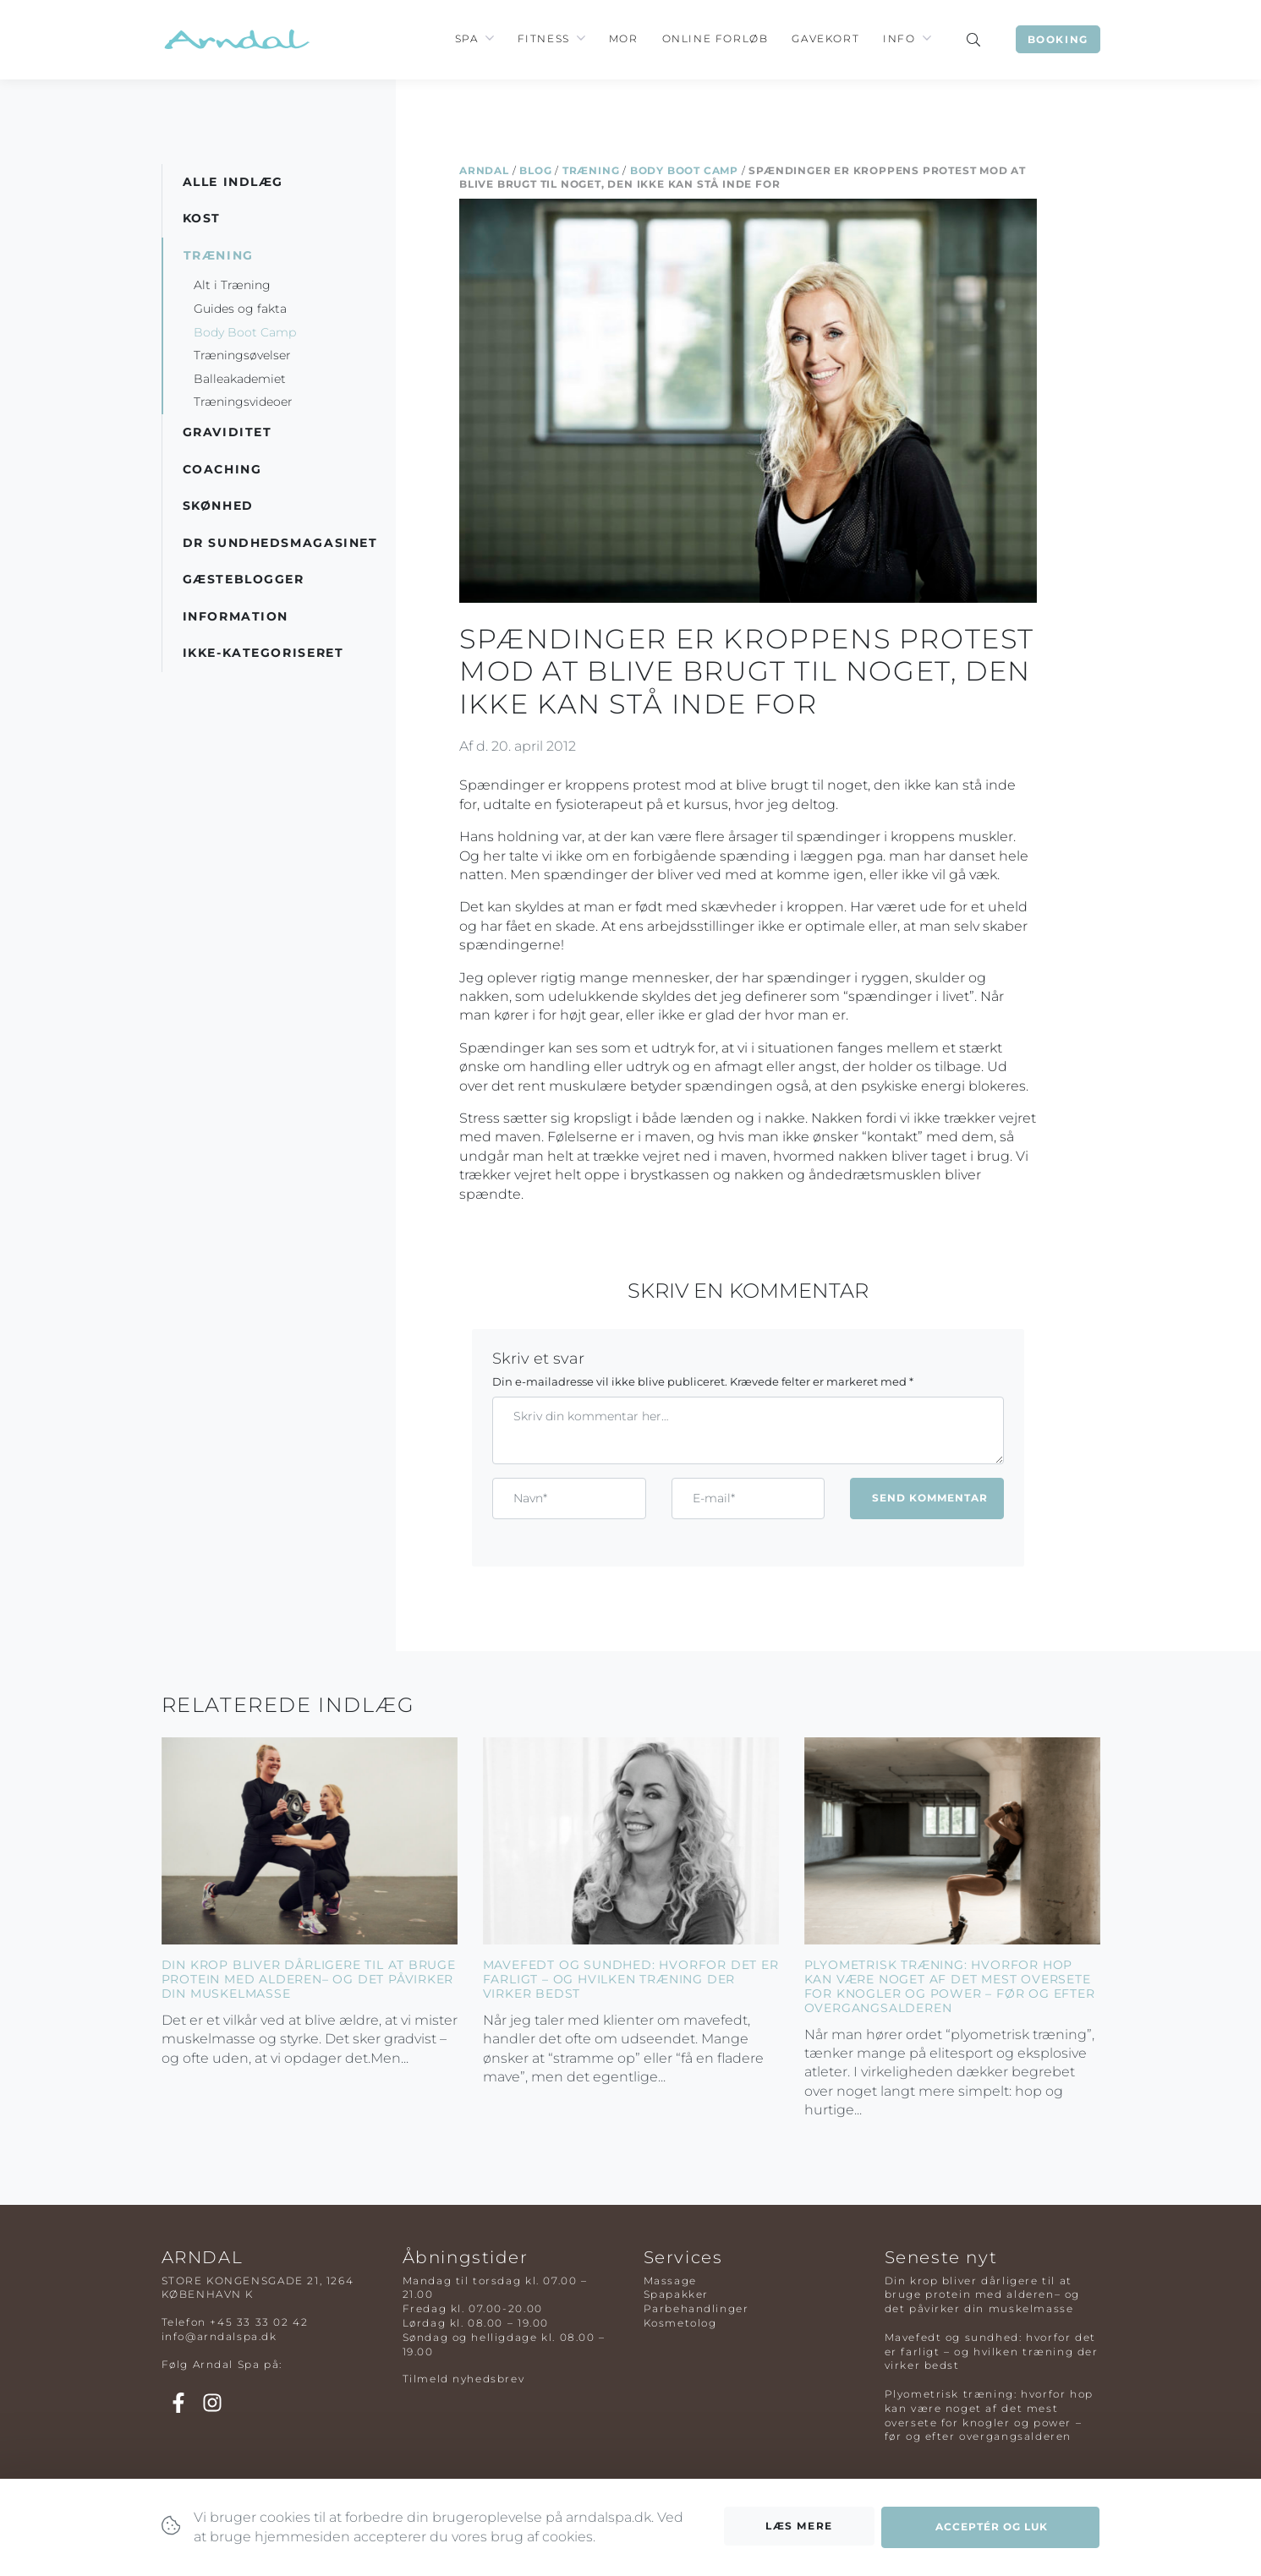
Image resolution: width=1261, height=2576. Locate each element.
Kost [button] (202, 218)
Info (899, 38)
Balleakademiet (240, 378)
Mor (624, 38)
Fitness (544, 38)
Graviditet (227, 432)
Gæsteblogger (243, 579)
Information (236, 616)
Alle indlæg (233, 181)
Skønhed (218, 505)
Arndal (484, 170)
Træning (591, 170)
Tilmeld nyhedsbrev (464, 2378)
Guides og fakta (240, 308)
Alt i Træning (232, 285)
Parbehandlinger (696, 2308)
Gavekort (825, 38)
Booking (1058, 39)
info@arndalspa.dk (219, 2336)
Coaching (222, 469)
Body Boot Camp (684, 170)
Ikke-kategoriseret (263, 652)
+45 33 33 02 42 (259, 2322)
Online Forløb (715, 38)
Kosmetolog (680, 2322)
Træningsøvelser (242, 355)
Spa (467, 38)
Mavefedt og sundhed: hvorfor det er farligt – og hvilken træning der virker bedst (631, 1979)
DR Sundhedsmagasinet (280, 542)
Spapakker (676, 2294)
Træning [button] (219, 255)
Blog (535, 170)
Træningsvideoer (243, 401)
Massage (670, 2280)
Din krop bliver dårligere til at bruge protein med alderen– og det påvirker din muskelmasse (309, 1979)
